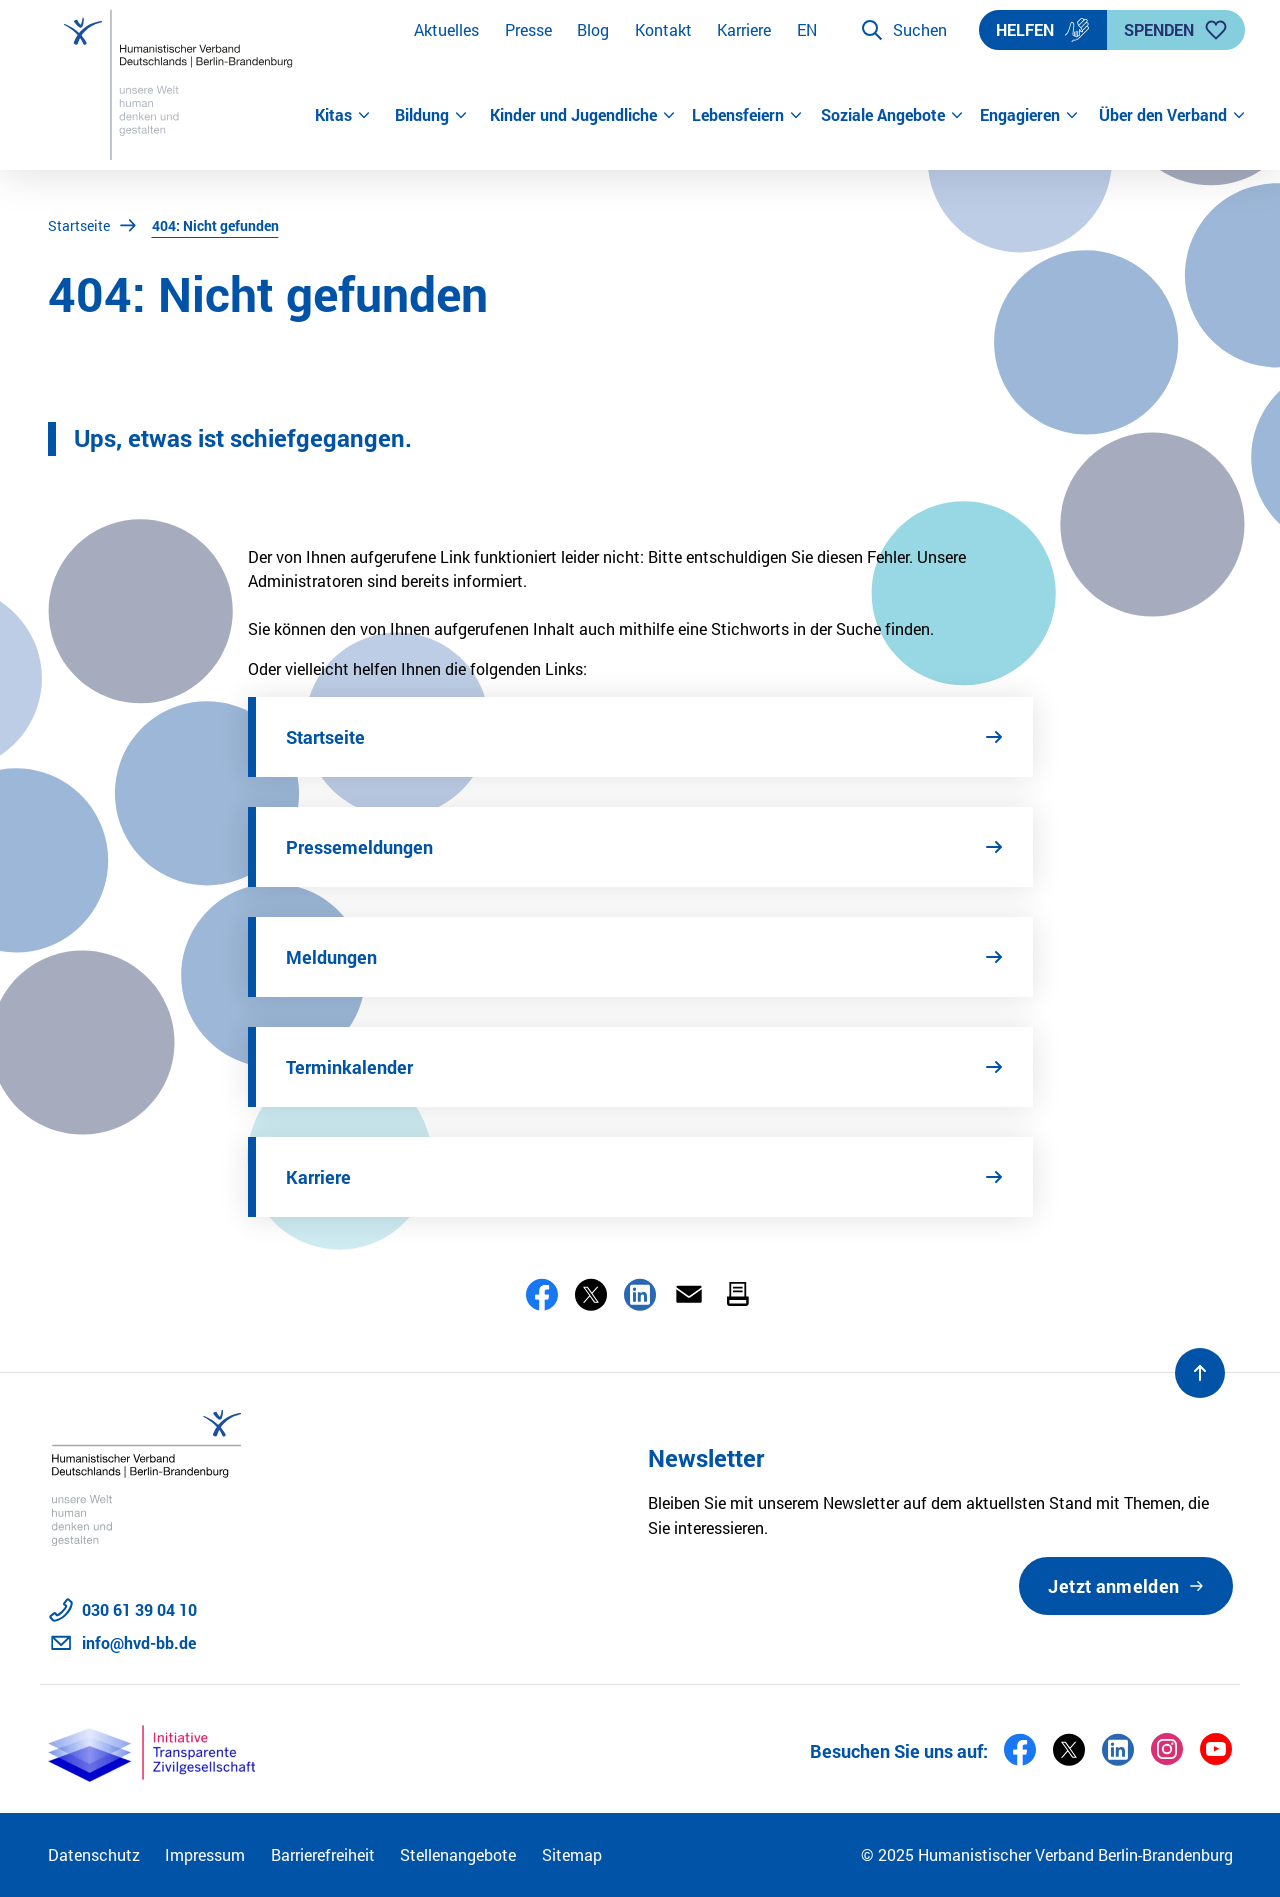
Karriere (744, 29)
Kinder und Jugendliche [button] (583, 114)
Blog (593, 29)
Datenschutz (94, 1854)
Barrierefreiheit (323, 1854)
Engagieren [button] (1029, 114)
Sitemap (572, 1854)
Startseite (79, 225)
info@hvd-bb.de (139, 1642)
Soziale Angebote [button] (892, 114)
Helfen (1043, 30)
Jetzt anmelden (1113, 1586)
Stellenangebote (458, 1854)
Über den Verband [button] (1166, 114)
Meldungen (331, 957)
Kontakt (663, 29)
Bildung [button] (431, 114)
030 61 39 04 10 (139, 1609)
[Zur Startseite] (181, 85)
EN (807, 29)
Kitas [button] (343, 114)
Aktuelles (446, 29)
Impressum (205, 1854)
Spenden (1176, 30)
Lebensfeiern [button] (747, 114)
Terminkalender (349, 1067)
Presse (528, 29)
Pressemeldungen (359, 847)
